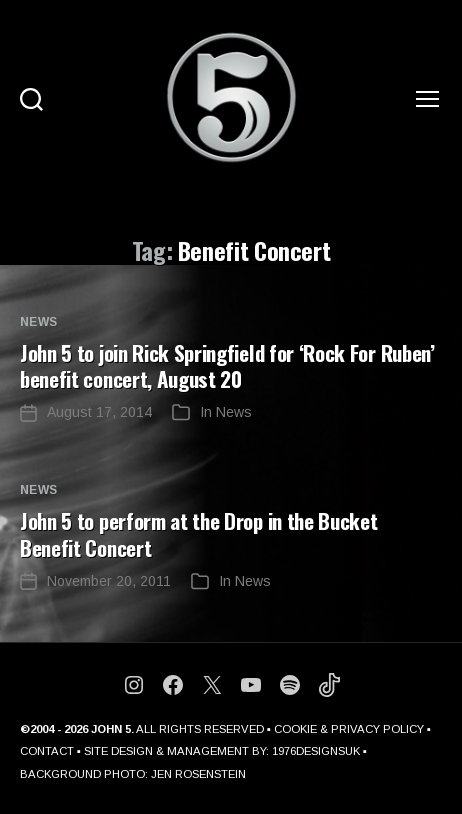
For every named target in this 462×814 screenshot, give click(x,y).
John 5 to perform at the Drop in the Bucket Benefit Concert (198, 533)
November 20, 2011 (109, 581)
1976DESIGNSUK (316, 751)
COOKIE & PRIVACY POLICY (349, 729)
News (39, 322)
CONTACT (47, 751)
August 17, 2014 (99, 412)
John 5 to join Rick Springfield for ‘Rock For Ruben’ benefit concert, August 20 (227, 365)
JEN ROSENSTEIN (198, 774)
